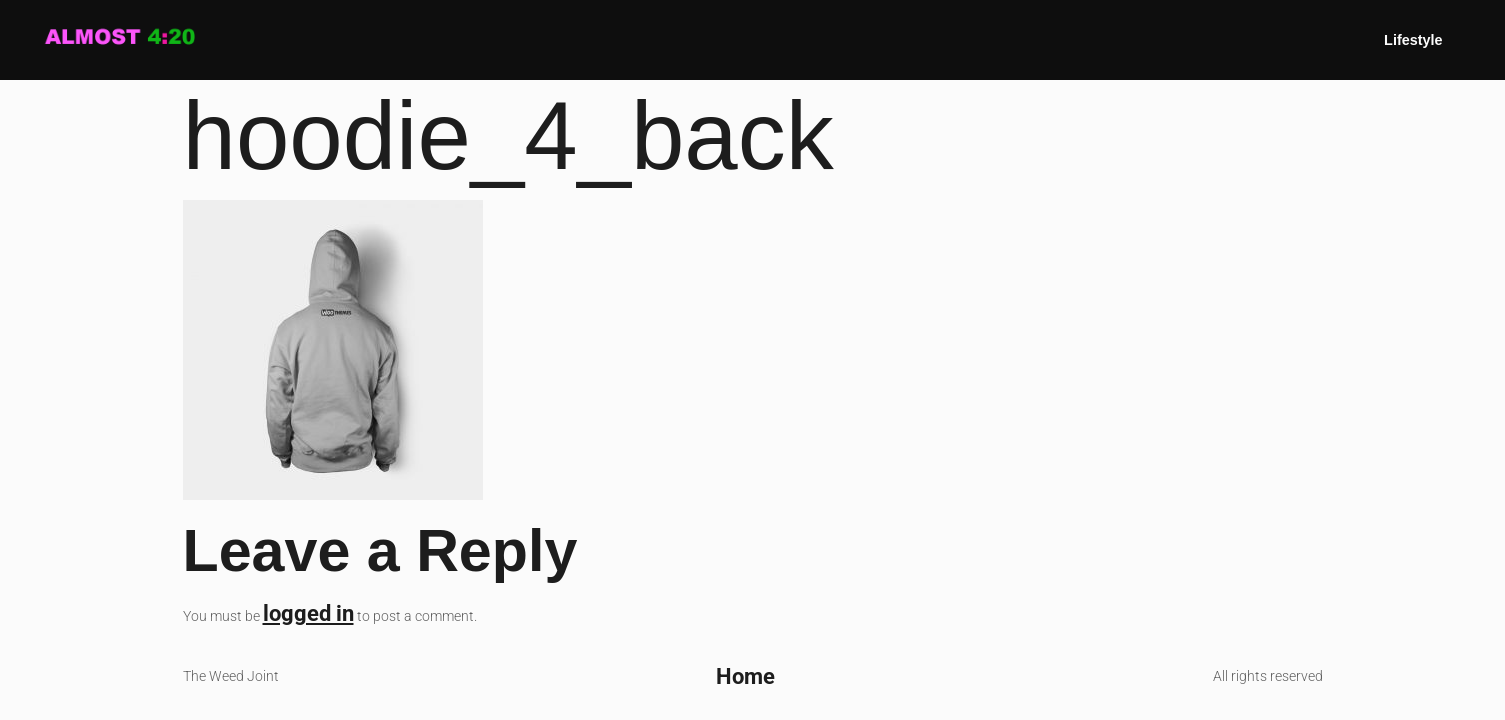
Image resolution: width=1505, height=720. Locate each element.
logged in (308, 613)
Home (745, 676)
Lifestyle (1413, 40)
